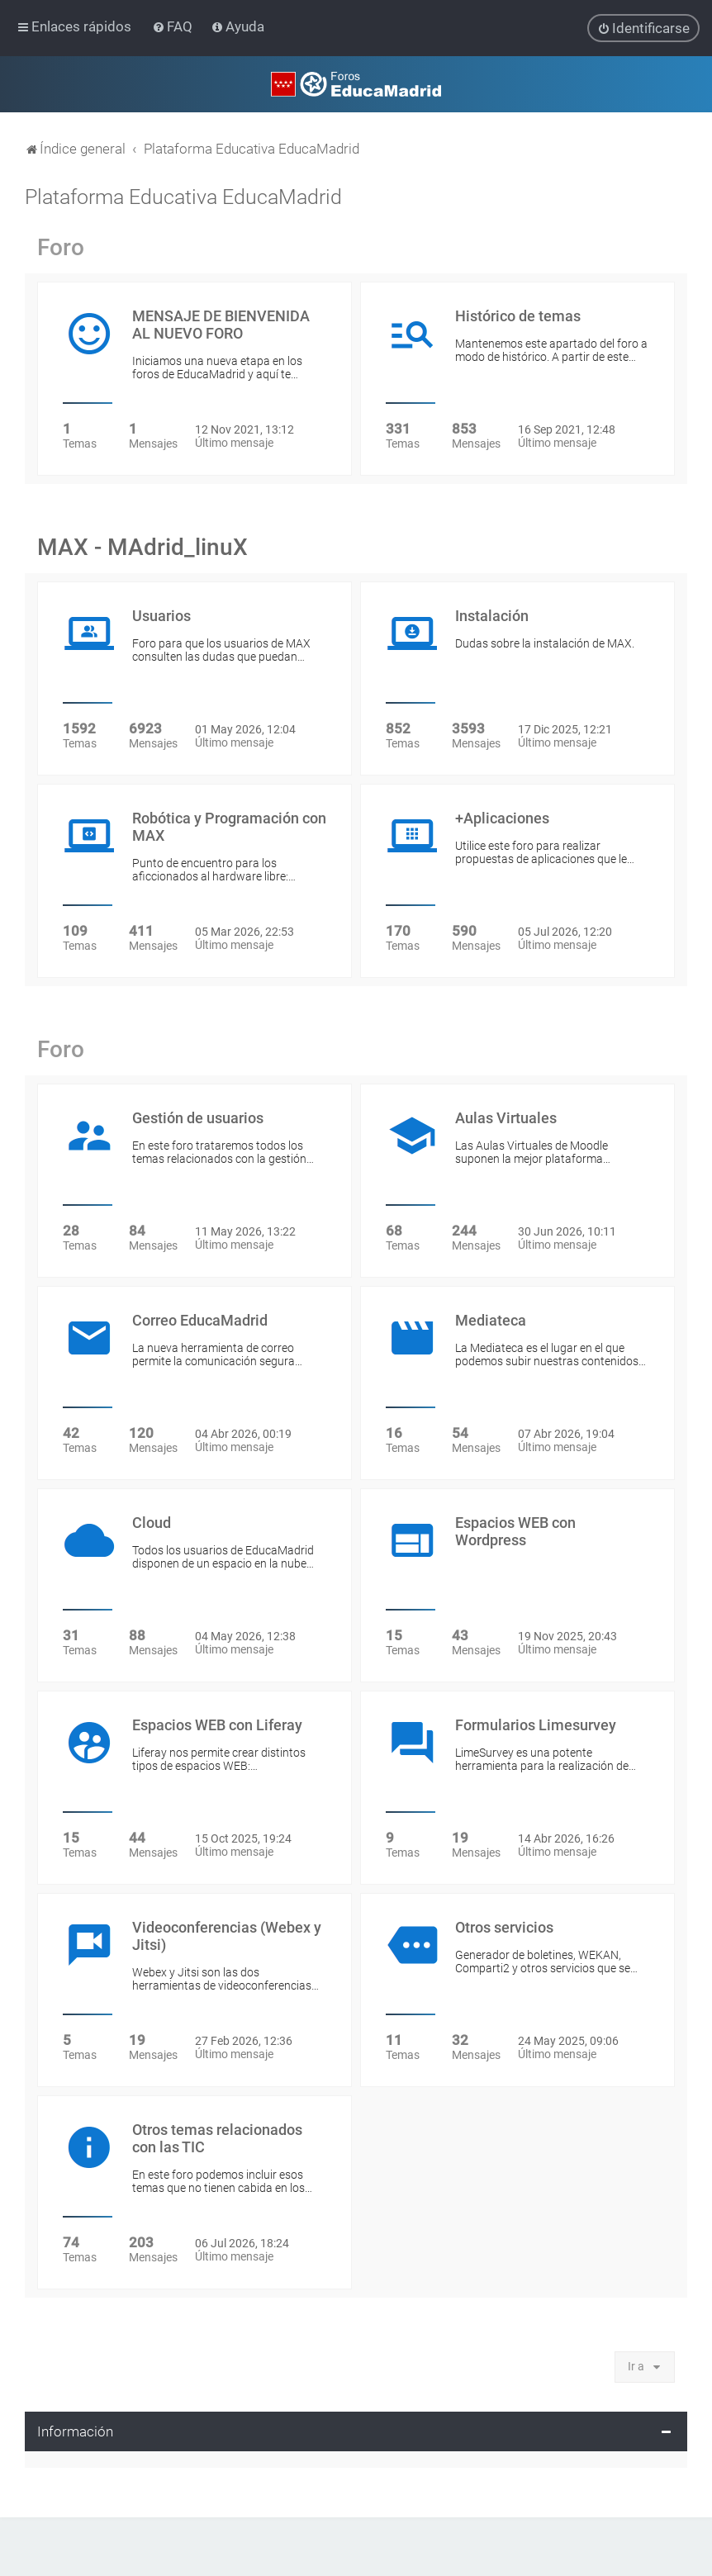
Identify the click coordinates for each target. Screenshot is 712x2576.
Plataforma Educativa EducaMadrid (183, 196)
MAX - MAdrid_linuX (142, 546)
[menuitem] (174, 26)
